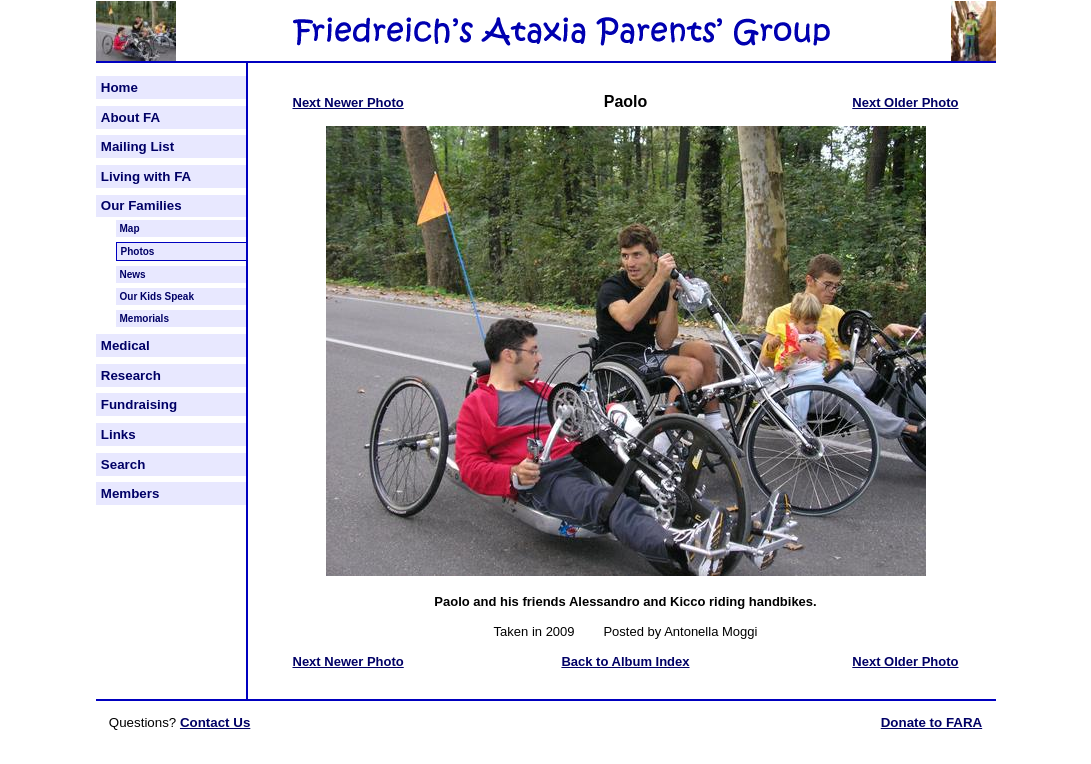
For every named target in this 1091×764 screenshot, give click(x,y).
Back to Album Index (625, 661)
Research (131, 375)
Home (119, 87)
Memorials (144, 318)
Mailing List (137, 146)
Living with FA (146, 176)
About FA (130, 117)
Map (130, 228)
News (133, 274)
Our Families (141, 205)
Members (130, 493)
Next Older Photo (905, 102)
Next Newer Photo (348, 102)
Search (123, 464)
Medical (125, 345)
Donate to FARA (931, 722)
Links (118, 434)
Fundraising (139, 404)
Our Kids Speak (157, 296)
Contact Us (215, 722)
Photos (138, 251)
